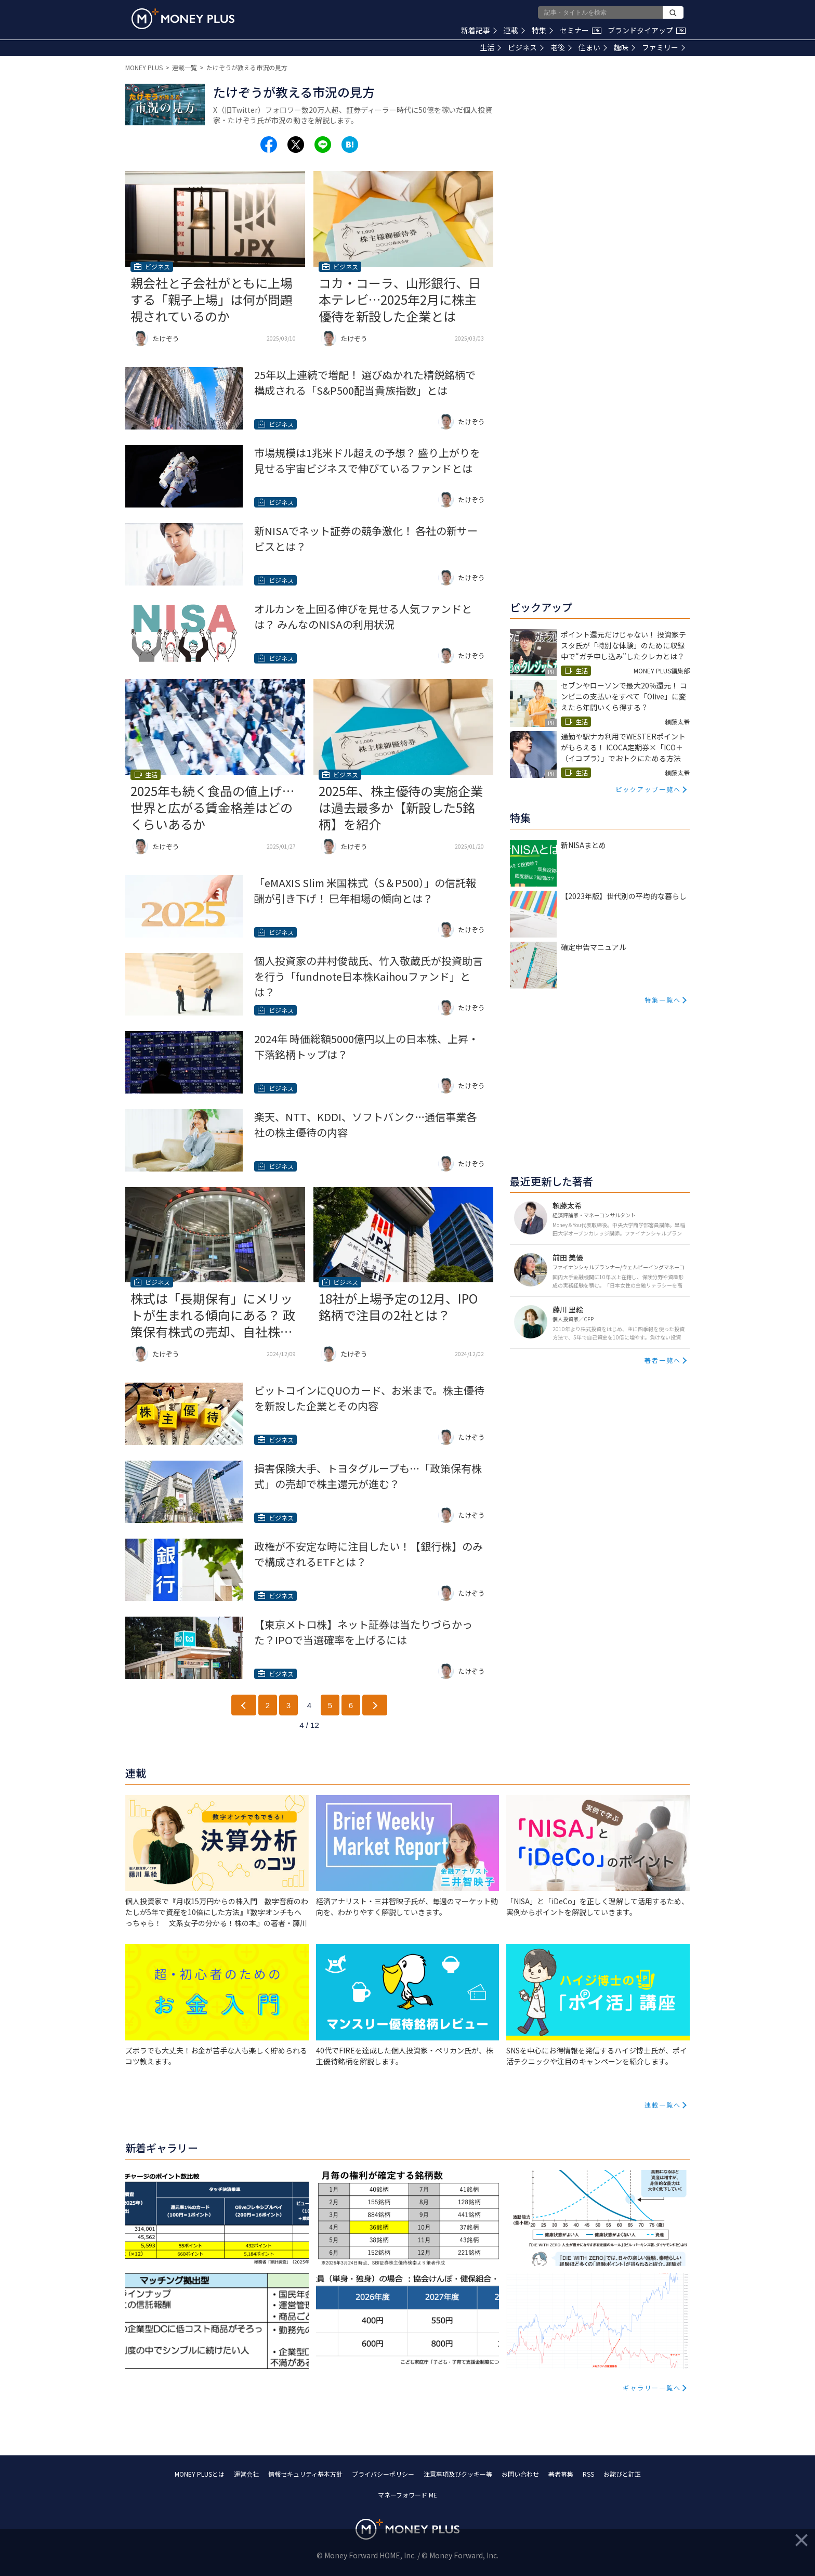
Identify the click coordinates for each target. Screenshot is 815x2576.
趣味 (624, 47)
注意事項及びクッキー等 (458, 2473)
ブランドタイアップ (647, 30)
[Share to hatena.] (349, 144)
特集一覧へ (663, 999)
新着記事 (479, 30)
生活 (490, 47)
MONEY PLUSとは (200, 2473)
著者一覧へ (663, 1360)
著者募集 (560, 2473)
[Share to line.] (322, 144)
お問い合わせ (520, 2473)
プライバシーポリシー (383, 2473)
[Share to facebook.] (268, 144)
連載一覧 (184, 67)
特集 (542, 30)
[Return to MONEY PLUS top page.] (183, 18)
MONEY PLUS (144, 67)
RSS (588, 2473)
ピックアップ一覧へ (648, 789)
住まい (593, 47)
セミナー (580, 30)
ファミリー (663, 47)
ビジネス (526, 47)
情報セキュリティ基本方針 (305, 2473)
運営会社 (246, 2473)
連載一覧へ (663, 2104)
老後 (561, 47)
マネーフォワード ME (407, 2494)
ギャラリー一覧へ (652, 2387)
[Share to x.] (295, 144)
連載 (514, 30)
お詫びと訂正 (622, 2473)
